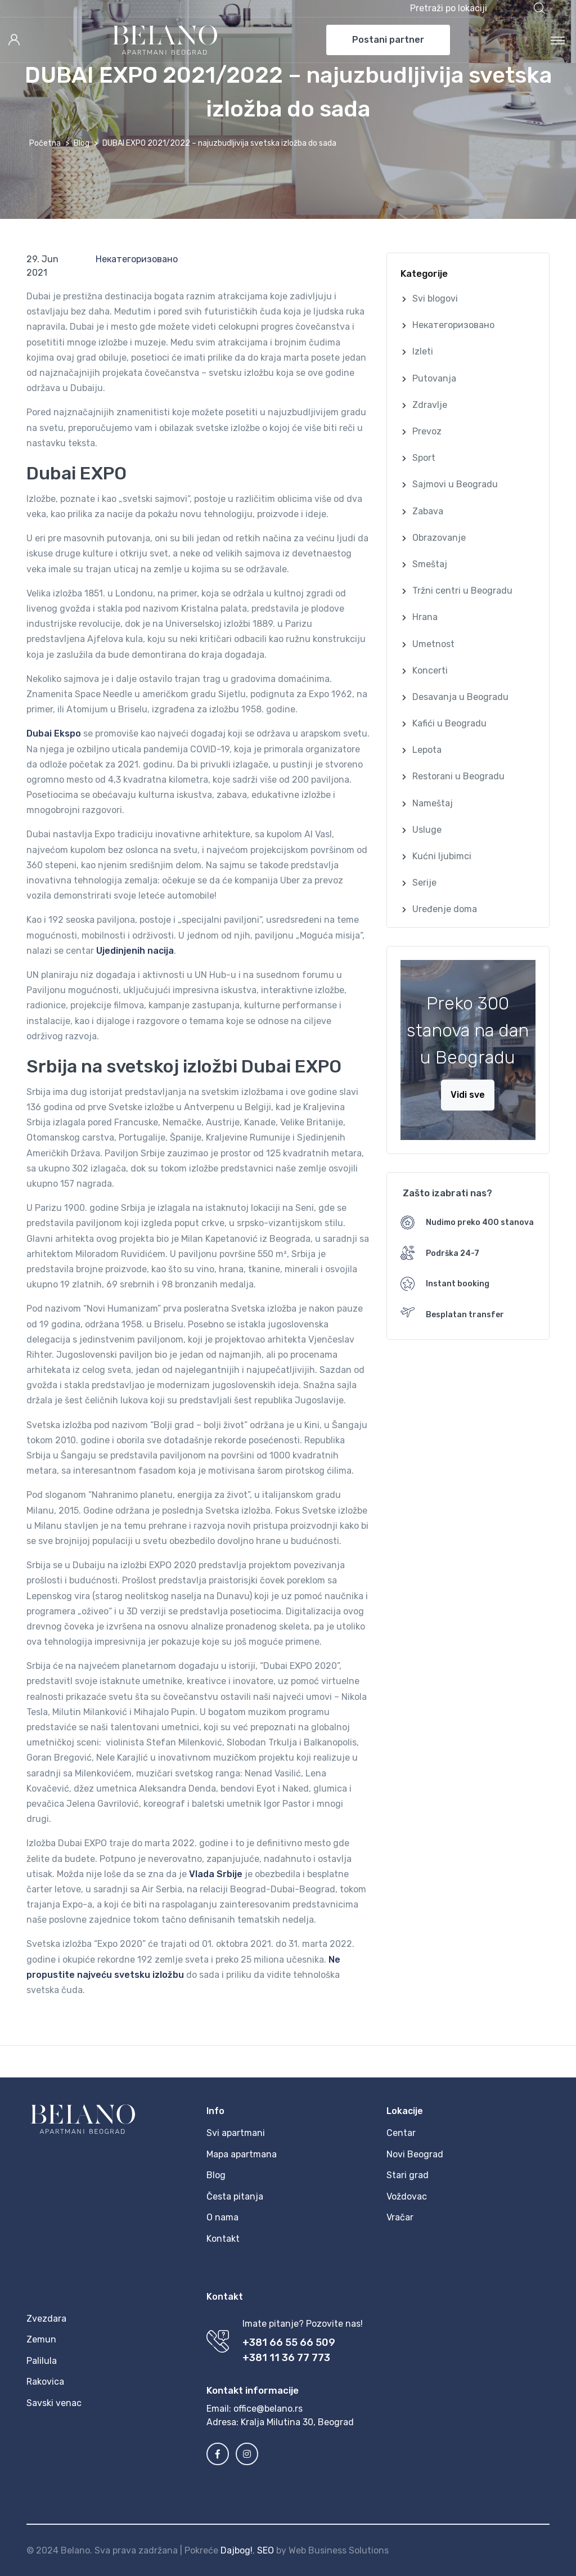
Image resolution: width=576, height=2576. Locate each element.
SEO (265, 2550)
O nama (222, 2217)
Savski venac (54, 2403)
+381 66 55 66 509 (288, 2342)
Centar (401, 2133)
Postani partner (388, 39)
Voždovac (406, 2196)
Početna (45, 143)
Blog (81, 143)
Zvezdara (46, 2318)
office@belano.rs (268, 2408)
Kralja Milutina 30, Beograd (297, 2422)
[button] (477, 8)
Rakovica (45, 2381)
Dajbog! (236, 2550)
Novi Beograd (414, 2154)
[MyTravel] (165, 40)
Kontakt (223, 2238)
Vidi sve (468, 1094)
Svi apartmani (235, 2133)
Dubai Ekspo (53, 733)
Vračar (399, 2217)
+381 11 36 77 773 (286, 2357)
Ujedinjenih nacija (135, 950)
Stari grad (407, 2175)
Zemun (41, 2339)
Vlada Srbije (215, 1874)
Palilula (41, 2360)
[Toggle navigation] (558, 40)
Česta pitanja (234, 2196)
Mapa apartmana (241, 2154)
